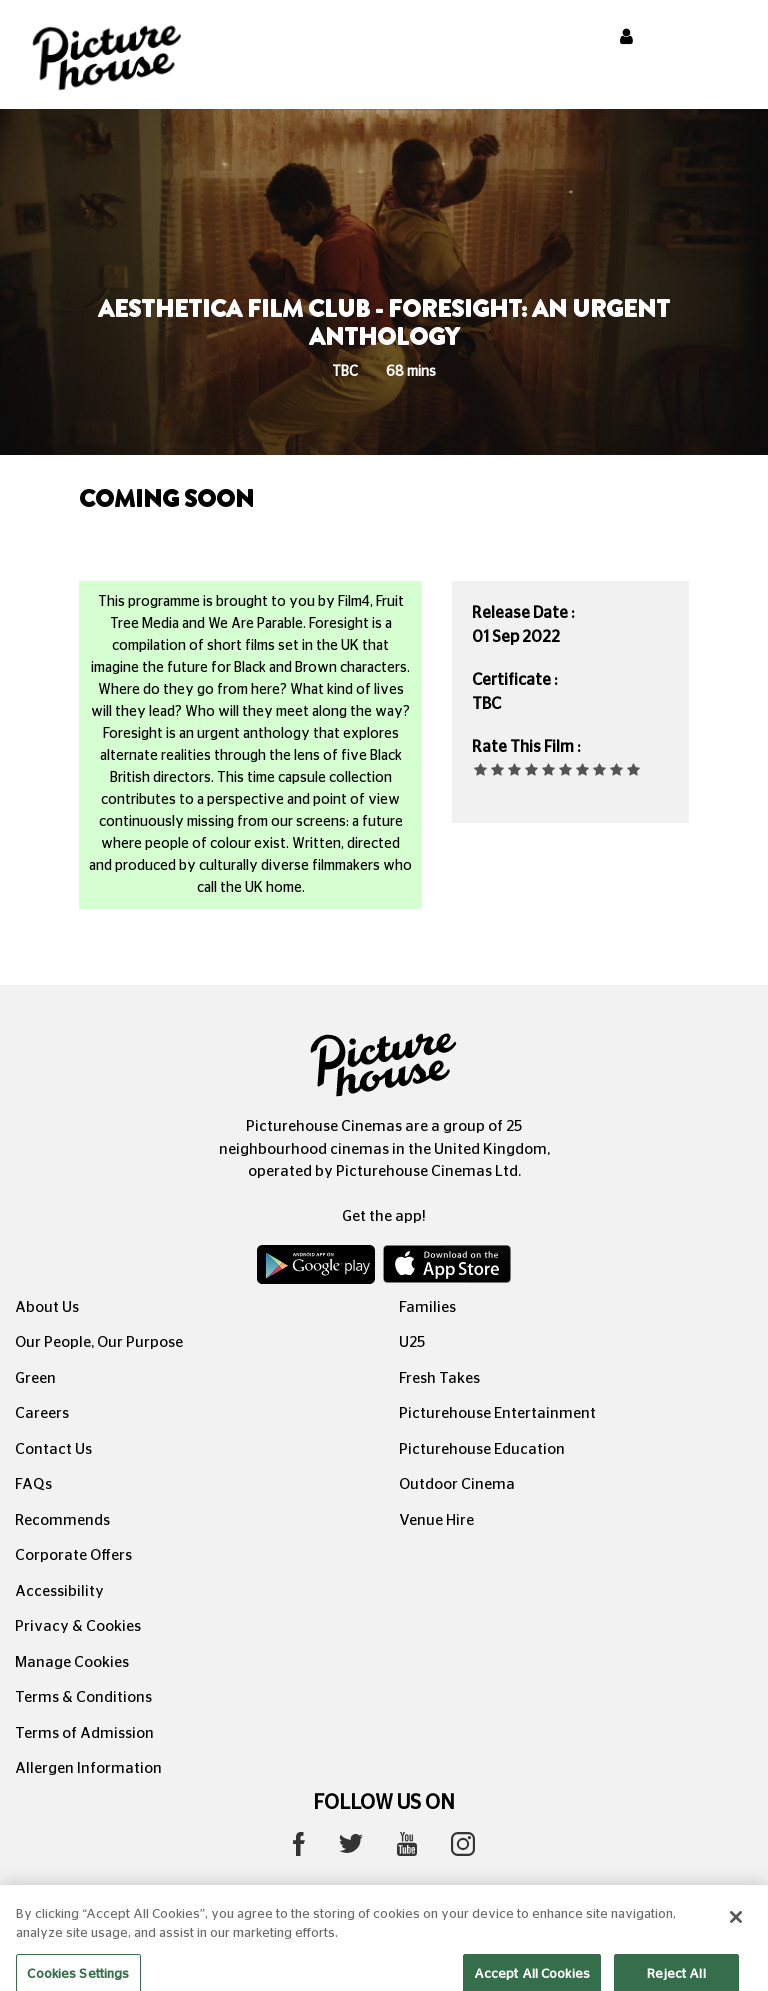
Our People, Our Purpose (99, 1342)
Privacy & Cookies (78, 1626)
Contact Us (53, 1449)
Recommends (62, 1520)
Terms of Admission (84, 1733)
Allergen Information (88, 1768)
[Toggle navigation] (726, 39)
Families (427, 1307)
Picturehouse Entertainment (497, 1413)
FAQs (33, 1484)
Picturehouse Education (482, 1449)
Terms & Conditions (83, 1697)
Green (35, 1378)
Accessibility (59, 1591)
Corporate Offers (73, 1555)
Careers (42, 1413)
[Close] (736, 1933)
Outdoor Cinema (457, 1484)
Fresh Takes (439, 1378)
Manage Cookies (72, 1662)
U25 (412, 1342)
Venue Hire (436, 1520)
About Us (47, 1307)
